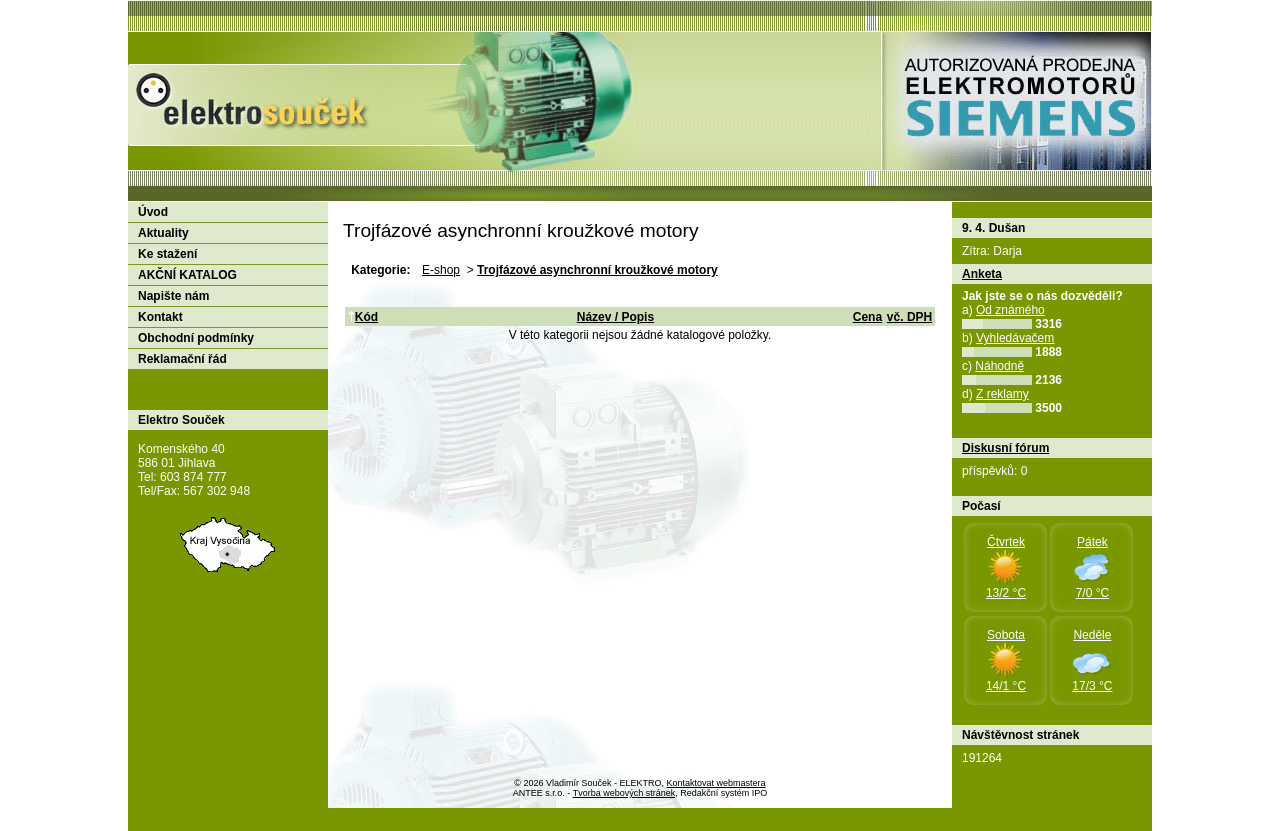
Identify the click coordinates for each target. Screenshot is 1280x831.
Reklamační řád (182, 359)
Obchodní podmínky (196, 338)
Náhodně (999, 366)
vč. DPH (909, 317)
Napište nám (173, 296)
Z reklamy (1002, 394)
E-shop (441, 270)
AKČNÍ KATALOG (187, 275)
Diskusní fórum (1005, 448)
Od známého (1010, 310)
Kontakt (160, 317)
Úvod (153, 212)
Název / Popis (615, 317)
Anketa (982, 274)
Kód (363, 317)
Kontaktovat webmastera (716, 783)
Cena (867, 317)
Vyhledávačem (1015, 338)
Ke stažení (167, 254)
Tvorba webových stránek (624, 793)
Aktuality (163, 233)
